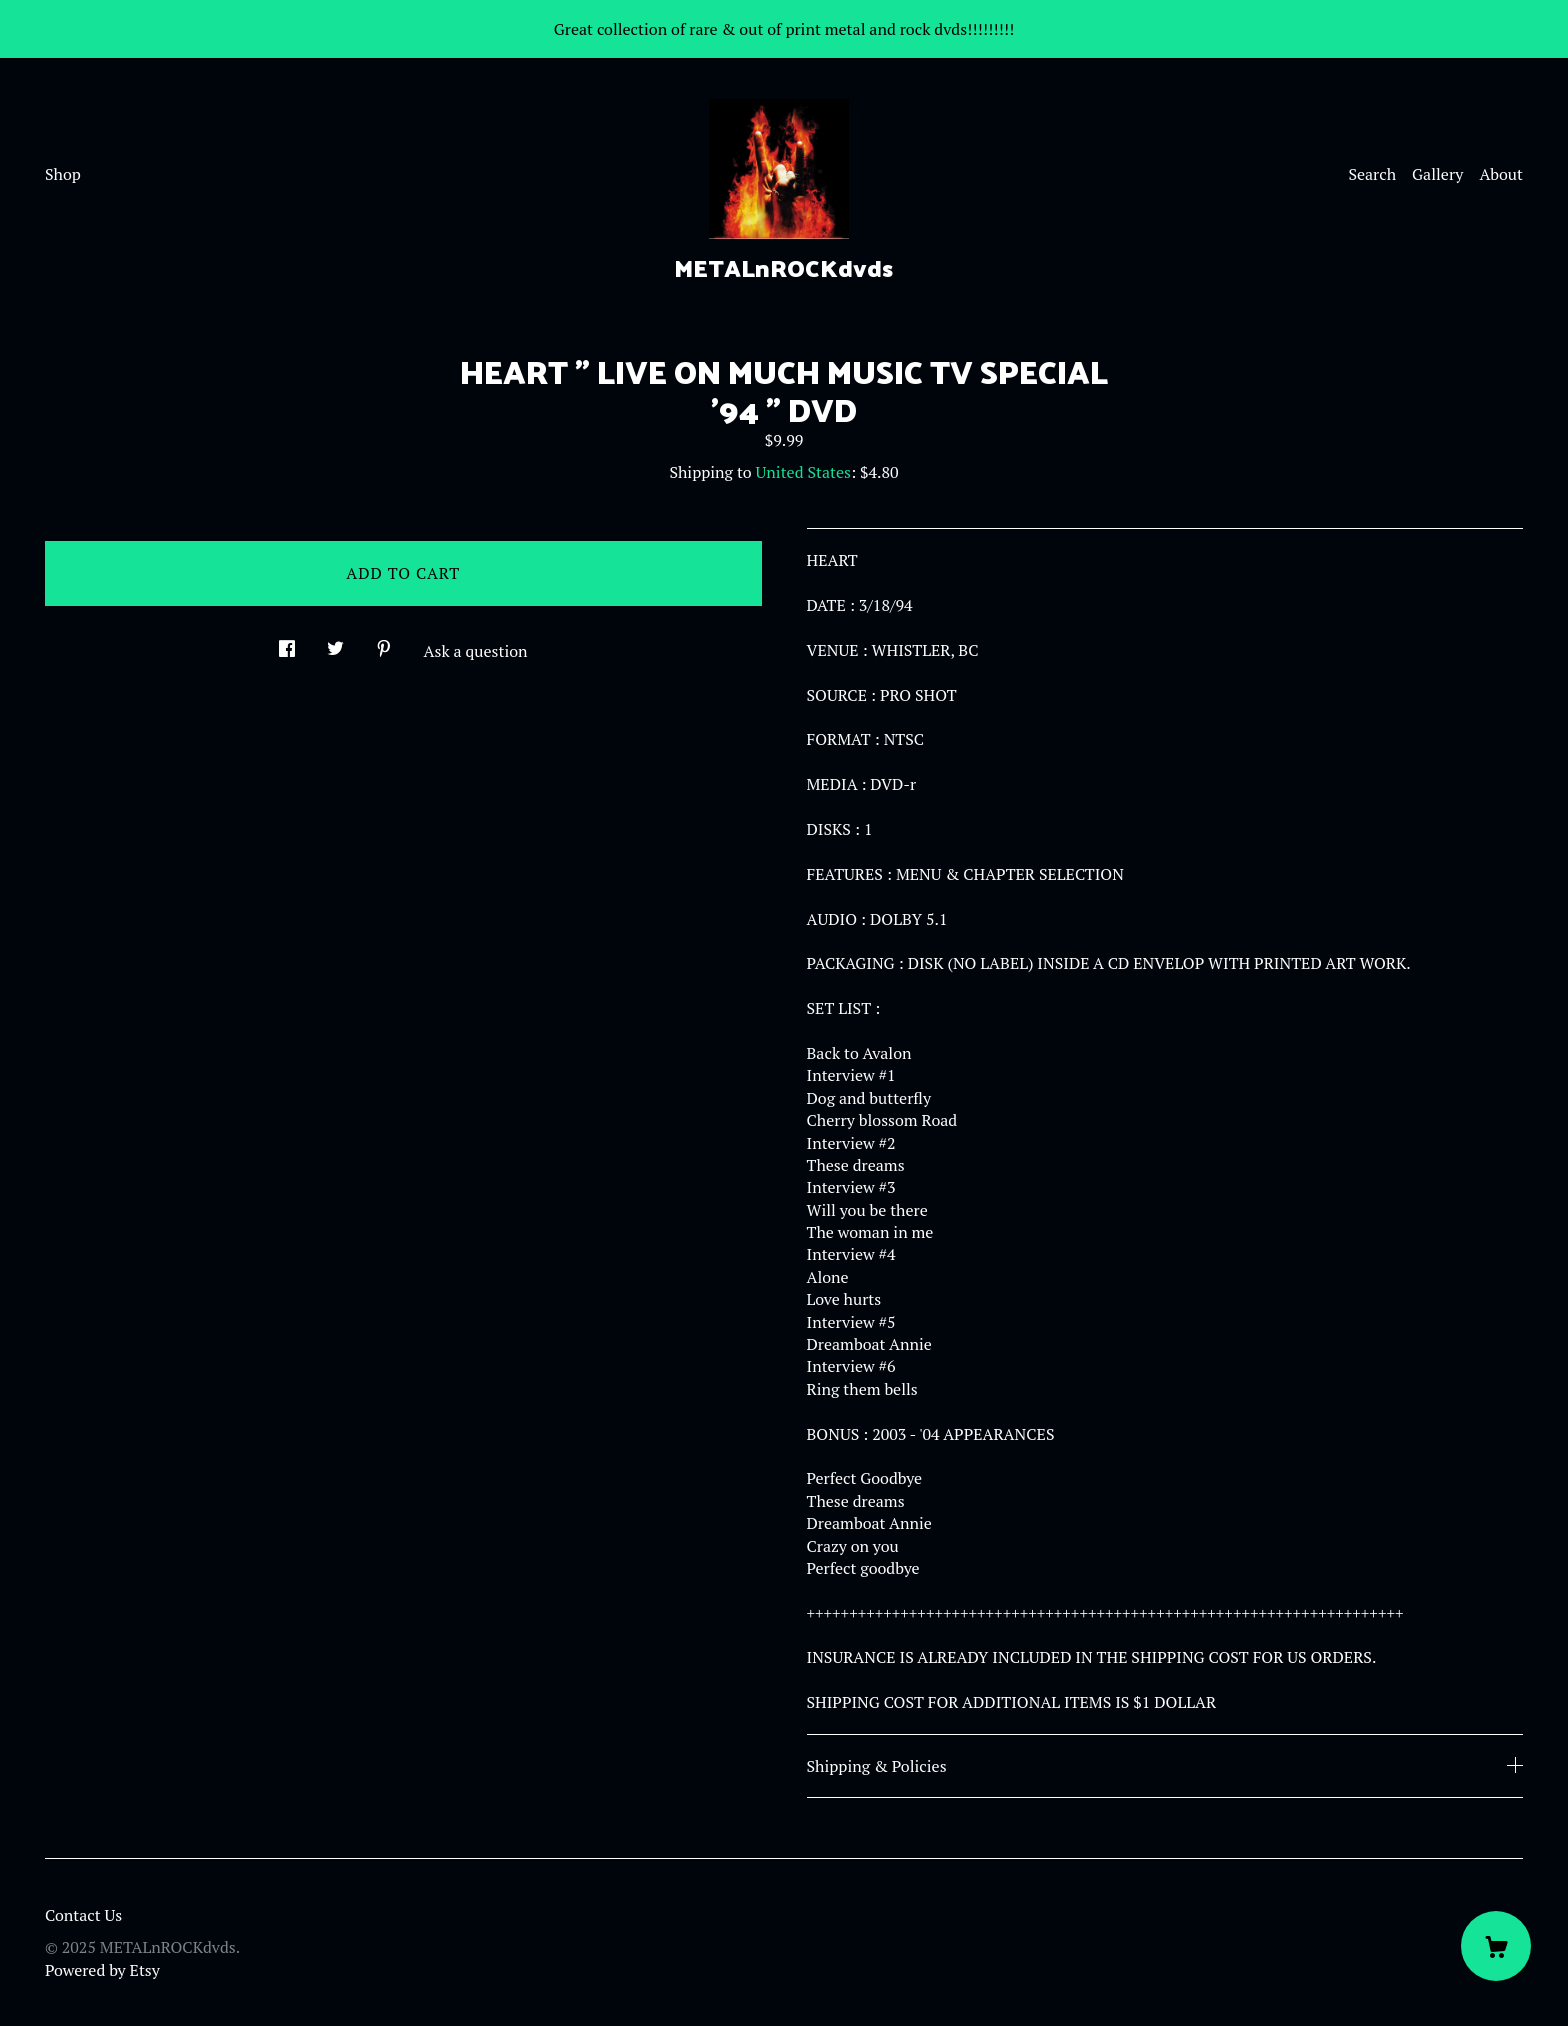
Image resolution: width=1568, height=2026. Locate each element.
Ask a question (476, 651)
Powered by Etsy (102, 1970)
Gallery (1437, 174)
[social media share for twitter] (335, 642)
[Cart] (1496, 1946)
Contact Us (83, 1915)
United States (803, 472)
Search (1372, 174)
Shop (63, 174)
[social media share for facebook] (287, 642)
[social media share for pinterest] (384, 642)
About (1501, 174)
